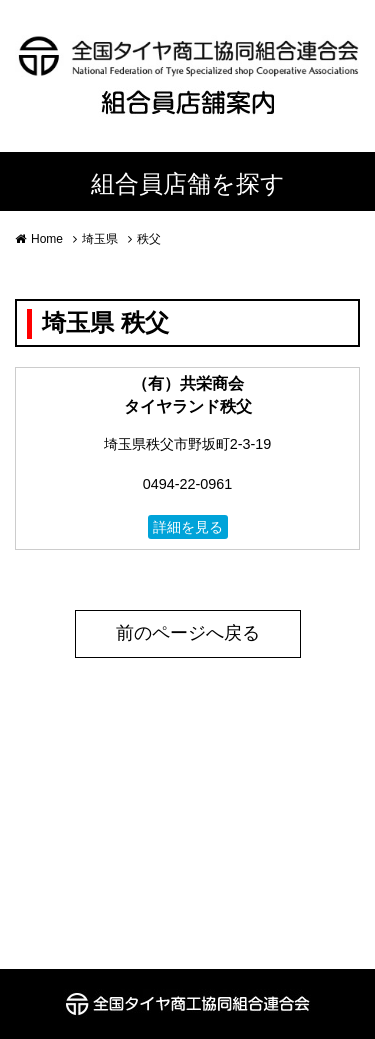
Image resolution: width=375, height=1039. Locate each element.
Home (47, 239)
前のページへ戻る (188, 633)
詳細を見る (188, 527)
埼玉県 (100, 239)
